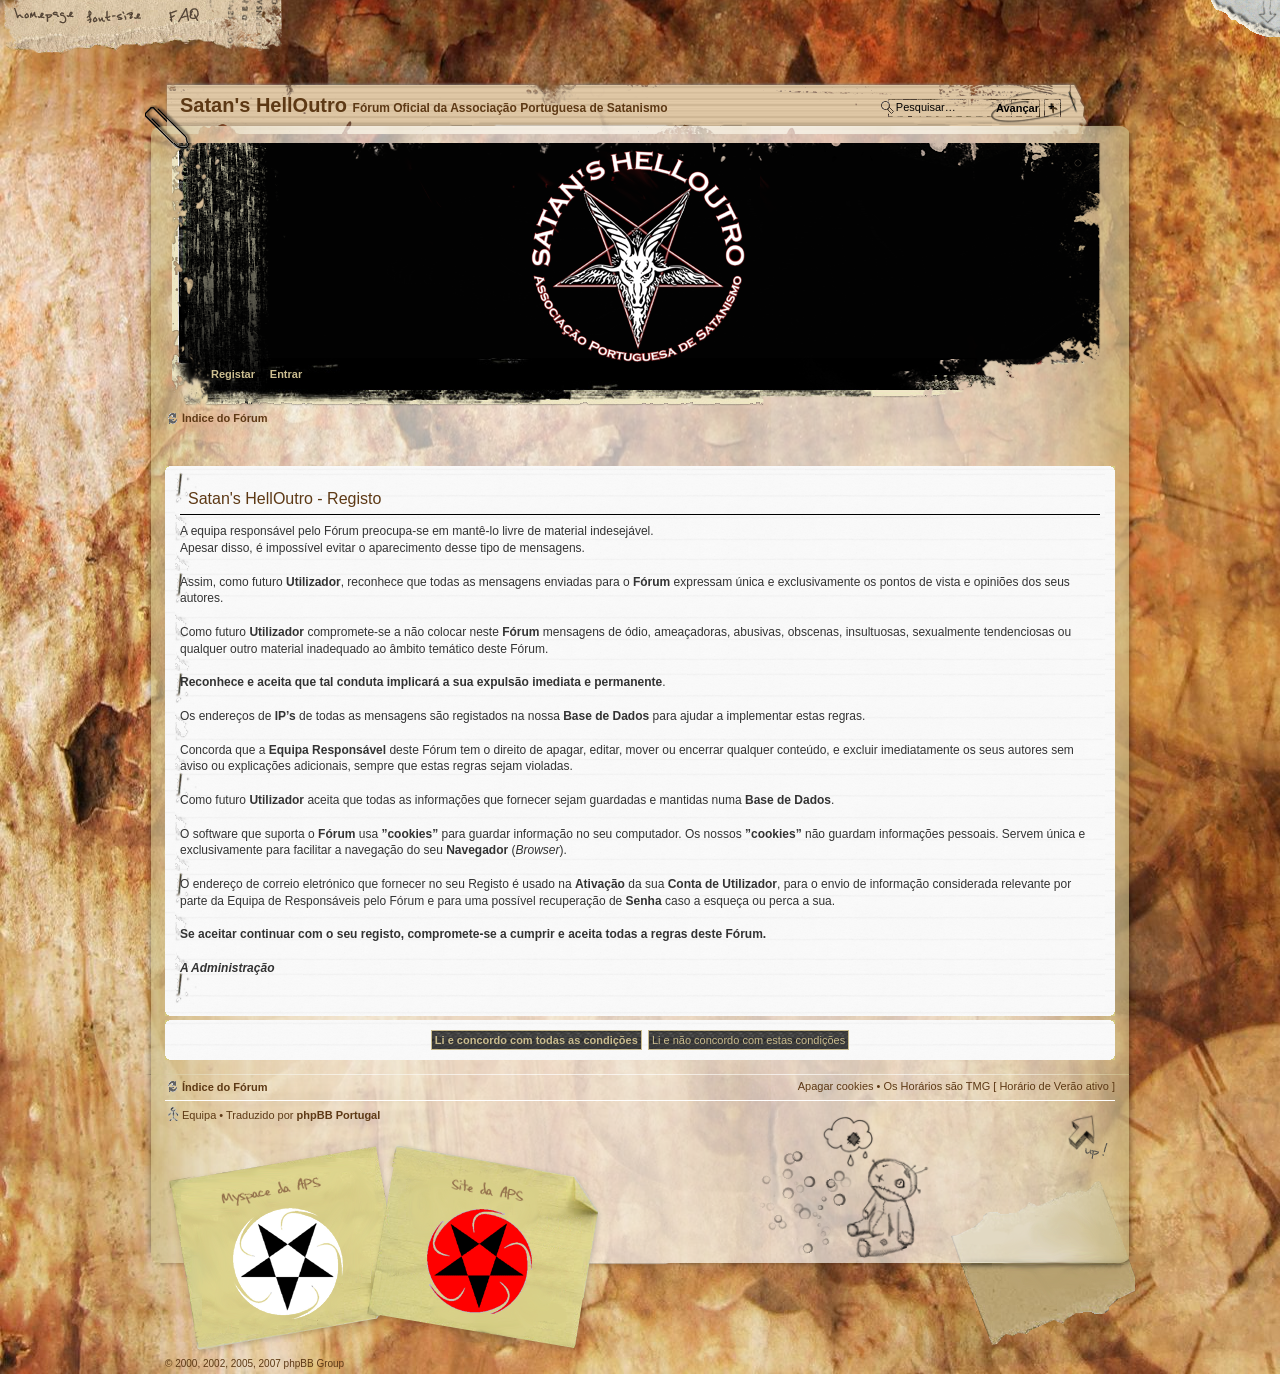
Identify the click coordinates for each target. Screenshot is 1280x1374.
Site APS (480, 1261)
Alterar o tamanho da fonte (115, 17)
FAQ (185, 17)
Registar (233, 374)
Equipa (199, 1115)
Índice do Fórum (637, 275)
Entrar (286, 374)
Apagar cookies (836, 1086)
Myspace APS (390, 1248)
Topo (1090, 1139)
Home (45, 17)
